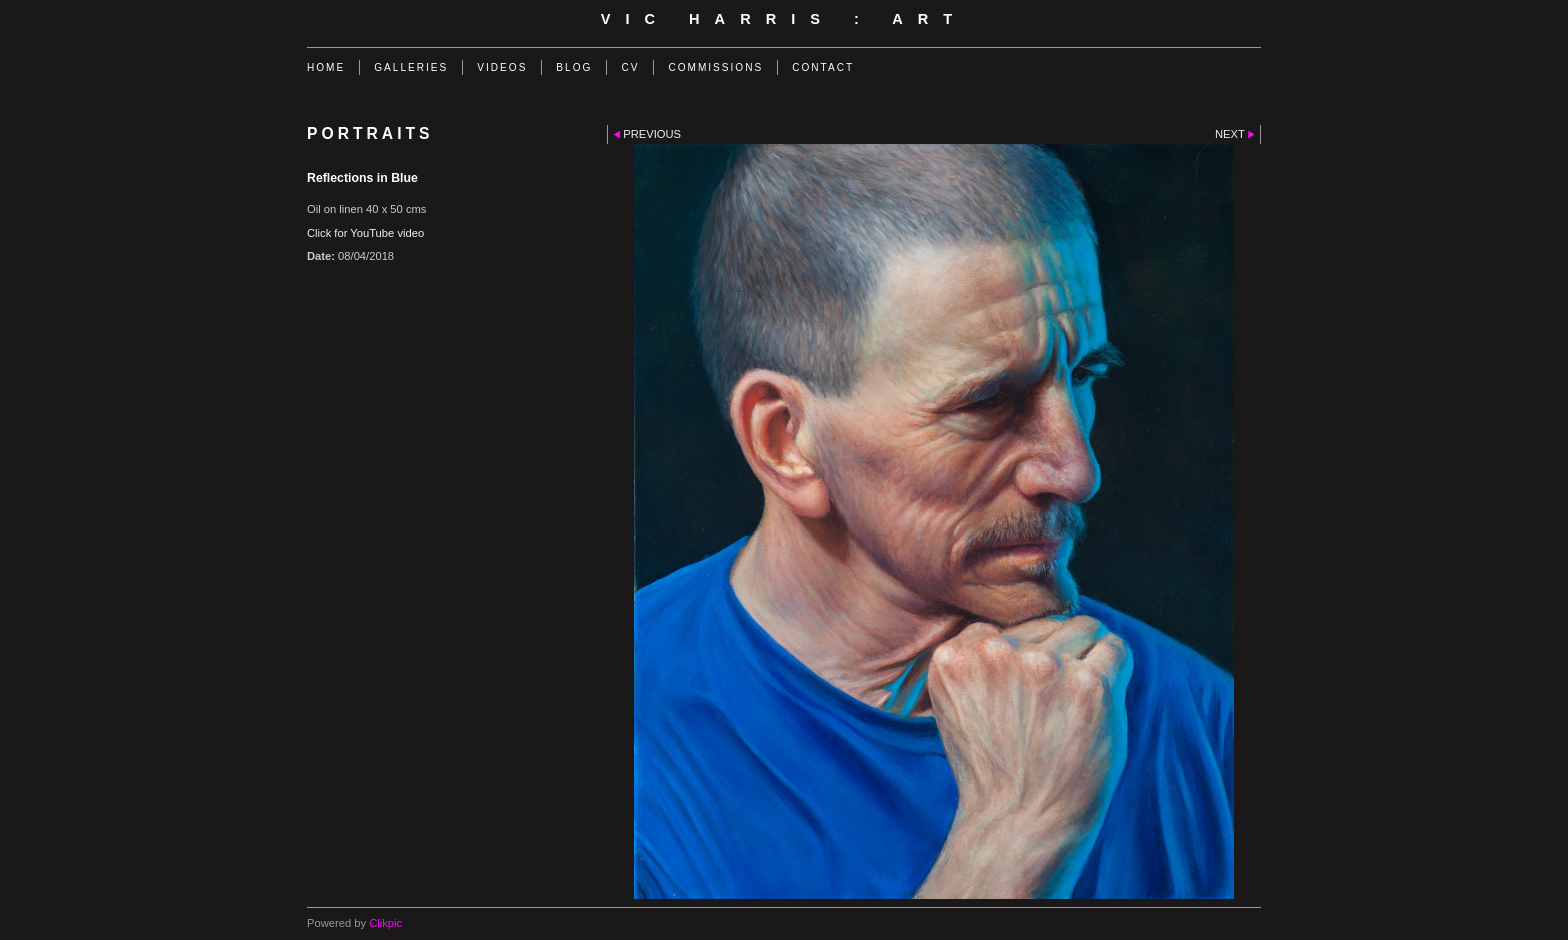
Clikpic (385, 923)
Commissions (715, 67)
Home (326, 67)
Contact (823, 67)
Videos (502, 67)
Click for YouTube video (365, 233)
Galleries (411, 67)
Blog (574, 67)
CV (630, 67)
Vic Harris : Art (784, 19)
